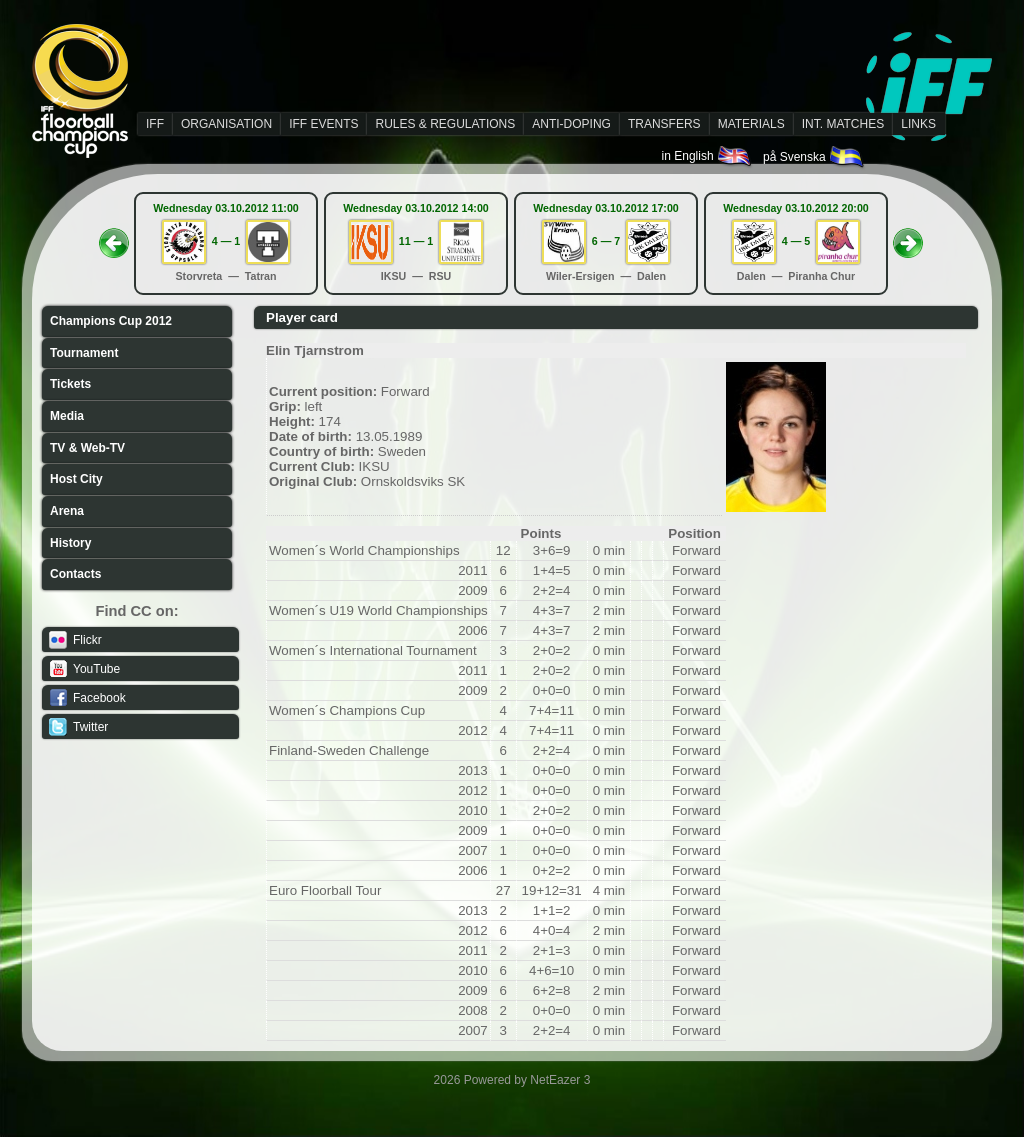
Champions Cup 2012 (111, 321)
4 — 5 (796, 241)
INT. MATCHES (843, 124)
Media (67, 416)
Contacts (75, 574)
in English (707, 156)
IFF (155, 124)
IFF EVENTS (323, 124)
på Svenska (814, 157)
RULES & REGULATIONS (445, 124)
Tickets (70, 384)
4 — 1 (226, 241)
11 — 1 (416, 241)
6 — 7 (606, 241)
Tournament (84, 353)
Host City (76, 479)
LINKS (918, 124)
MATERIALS (751, 124)
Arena (67, 511)
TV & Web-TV (87, 448)
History (70, 543)
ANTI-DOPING (571, 124)
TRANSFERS (664, 124)
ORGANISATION (226, 124)
